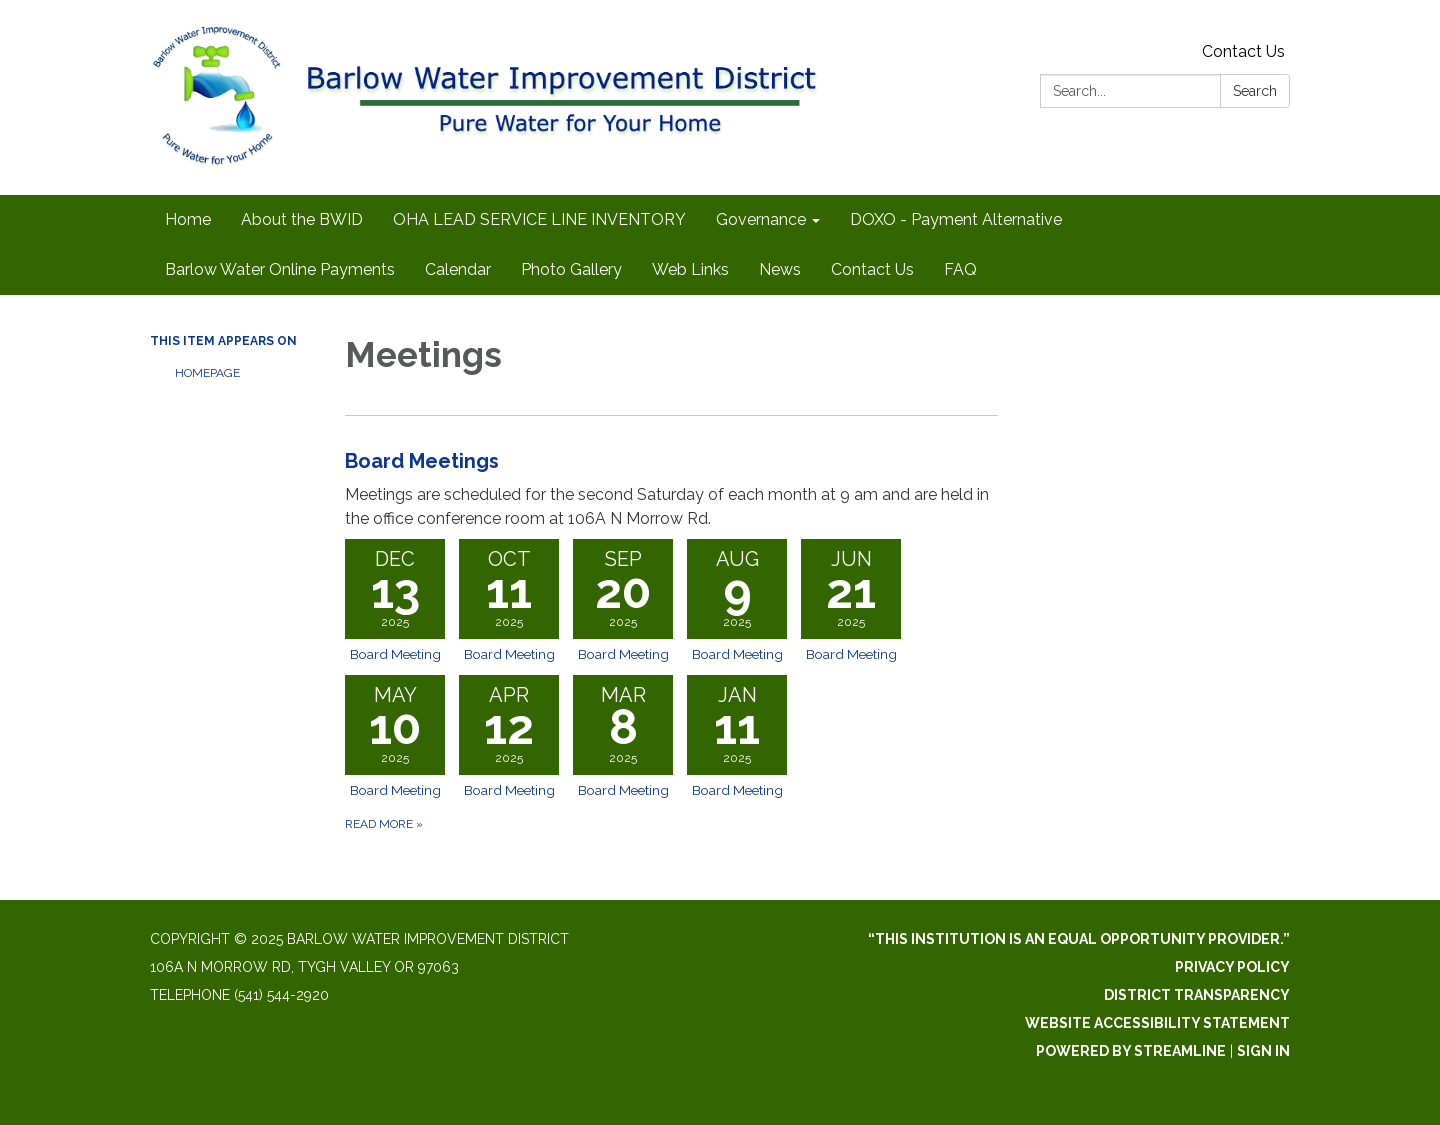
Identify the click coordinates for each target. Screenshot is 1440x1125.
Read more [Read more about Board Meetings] (384, 824)
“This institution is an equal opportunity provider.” (1079, 939)
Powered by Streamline (1131, 1051)
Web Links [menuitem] (690, 269)
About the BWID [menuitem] (302, 219)
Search (1255, 91)
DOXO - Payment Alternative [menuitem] (956, 219)
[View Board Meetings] (671, 488)
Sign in (1263, 1051)
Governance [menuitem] (761, 219)
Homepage (207, 373)
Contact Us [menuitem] (872, 269)
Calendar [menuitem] (458, 269)
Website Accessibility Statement (1157, 1023)
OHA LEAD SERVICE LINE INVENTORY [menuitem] (539, 219)
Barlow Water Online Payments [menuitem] (280, 269)
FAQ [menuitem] (960, 269)
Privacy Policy (1232, 967)
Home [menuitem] (188, 219)
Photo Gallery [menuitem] (571, 269)
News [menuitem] (780, 269)
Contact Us (1243, 51)
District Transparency (1197, 995)
